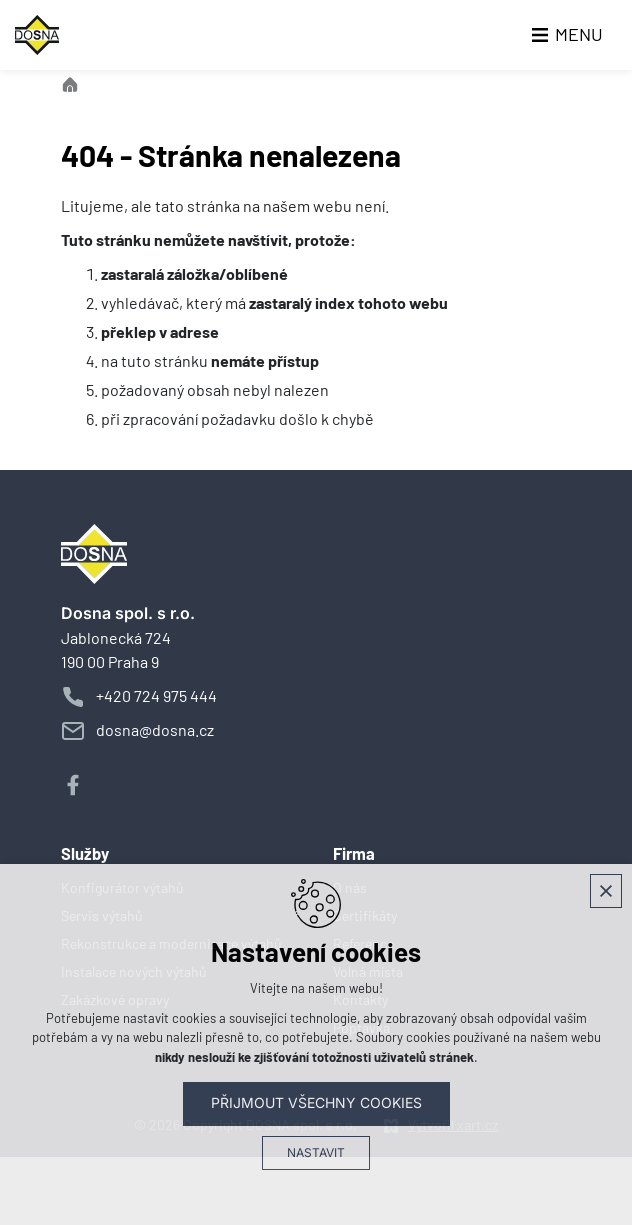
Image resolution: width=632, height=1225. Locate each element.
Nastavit (316, 1153)
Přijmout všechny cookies (316, 1103)
